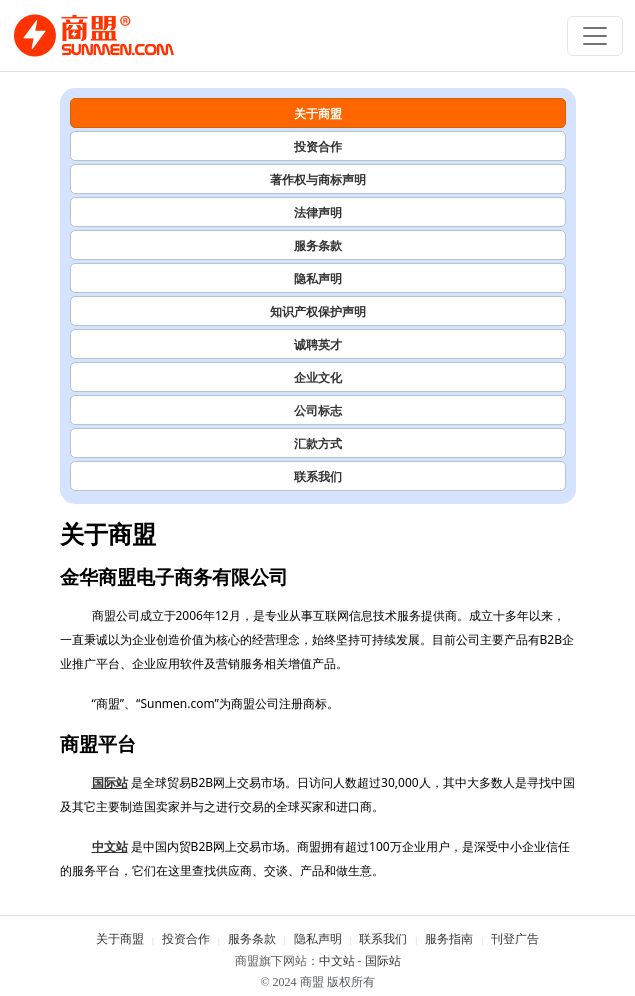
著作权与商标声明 (318, 179)
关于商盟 (318, 113)
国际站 (110, 782)
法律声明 (318, 212)
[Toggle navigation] (595, 36)
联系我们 (318, 476)
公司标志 (318, 410)
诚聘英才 (318, 344)
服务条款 (318, 245)
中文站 (110, 846)
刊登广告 (515, 939)
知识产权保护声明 (318, 311)
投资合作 (318, 146)
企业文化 (318, 377)
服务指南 (449, 939)
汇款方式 (318, 443)
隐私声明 (318, 278)
